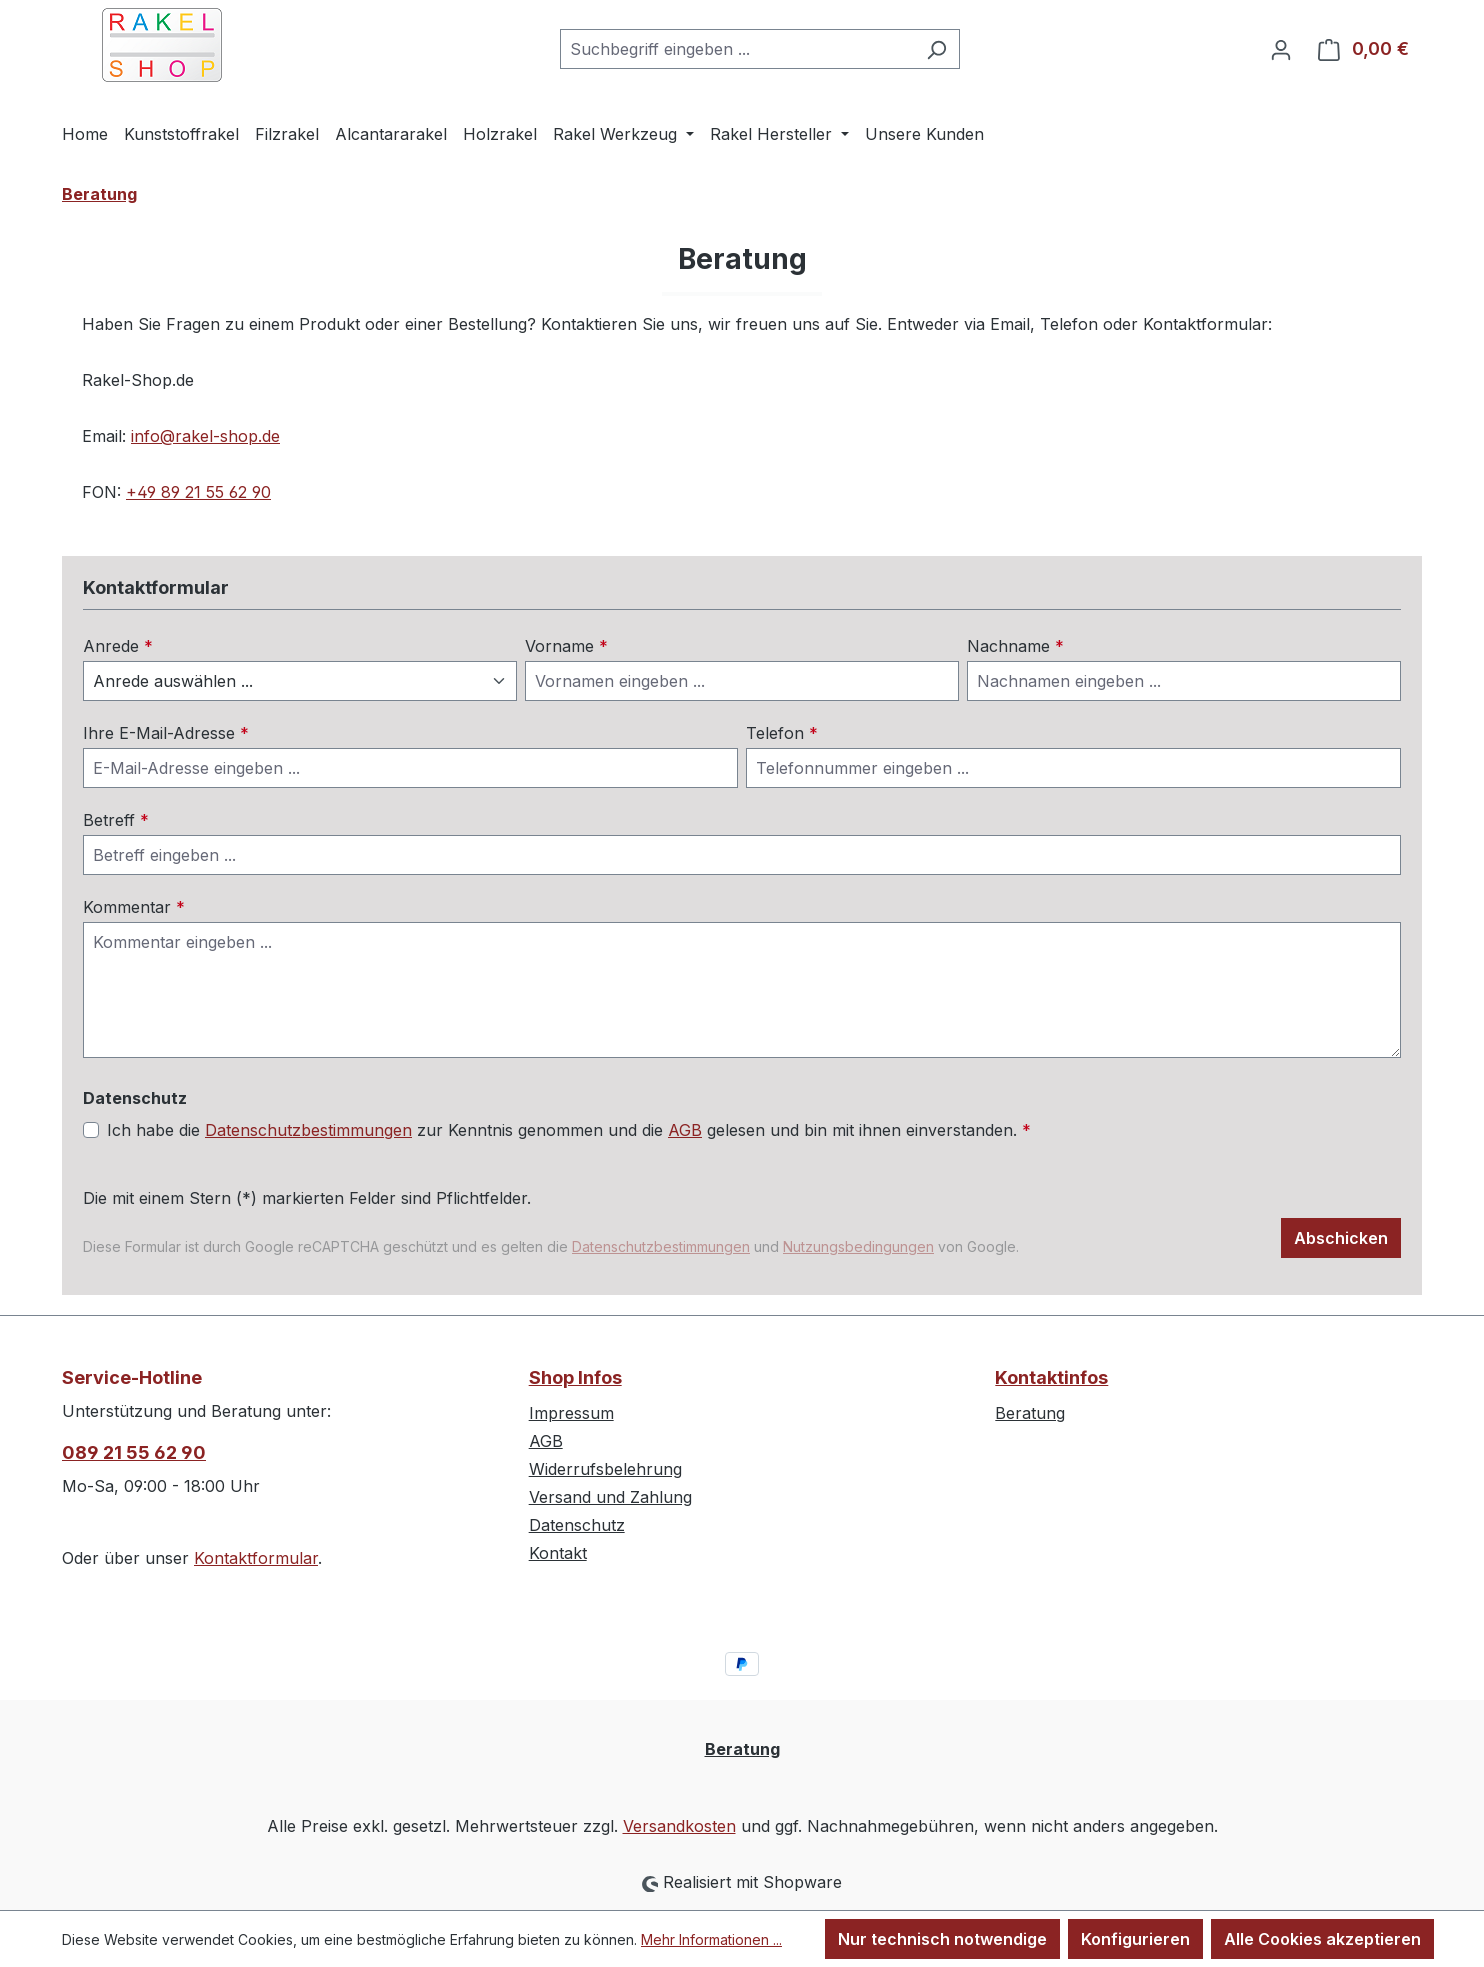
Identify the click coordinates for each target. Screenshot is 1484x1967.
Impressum (571, 1413)
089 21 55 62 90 (134, 1452)
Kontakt (558, 1553)
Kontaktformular (256, 1558)
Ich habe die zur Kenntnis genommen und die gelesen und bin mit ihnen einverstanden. (569, 1130)
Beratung (1030, 1413)
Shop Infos (575, 1377)
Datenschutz (577, 1525)
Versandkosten (679, 1826)
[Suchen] (936, 49)
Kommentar (134, 907)
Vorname (566, 646)
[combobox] (737, 49)
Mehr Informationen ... (711, 1939)
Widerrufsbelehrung (605, 1469)
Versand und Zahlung (610, 1497)
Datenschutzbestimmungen (308, 1130)
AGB (685, 1130)
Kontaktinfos (1051, 1377)
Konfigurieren (1135, 1939)
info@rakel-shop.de (205, 436)
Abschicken (1341, 1238)
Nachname (1015, 646)
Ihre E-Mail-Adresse (166, 733)
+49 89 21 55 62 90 (198, 492)
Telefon (782, 733)
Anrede (118, 646)
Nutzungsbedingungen (858, 1246)
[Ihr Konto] (1281, 49)
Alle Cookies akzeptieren (1322, 1939)
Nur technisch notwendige (942, 1939)
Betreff (116, 820)
